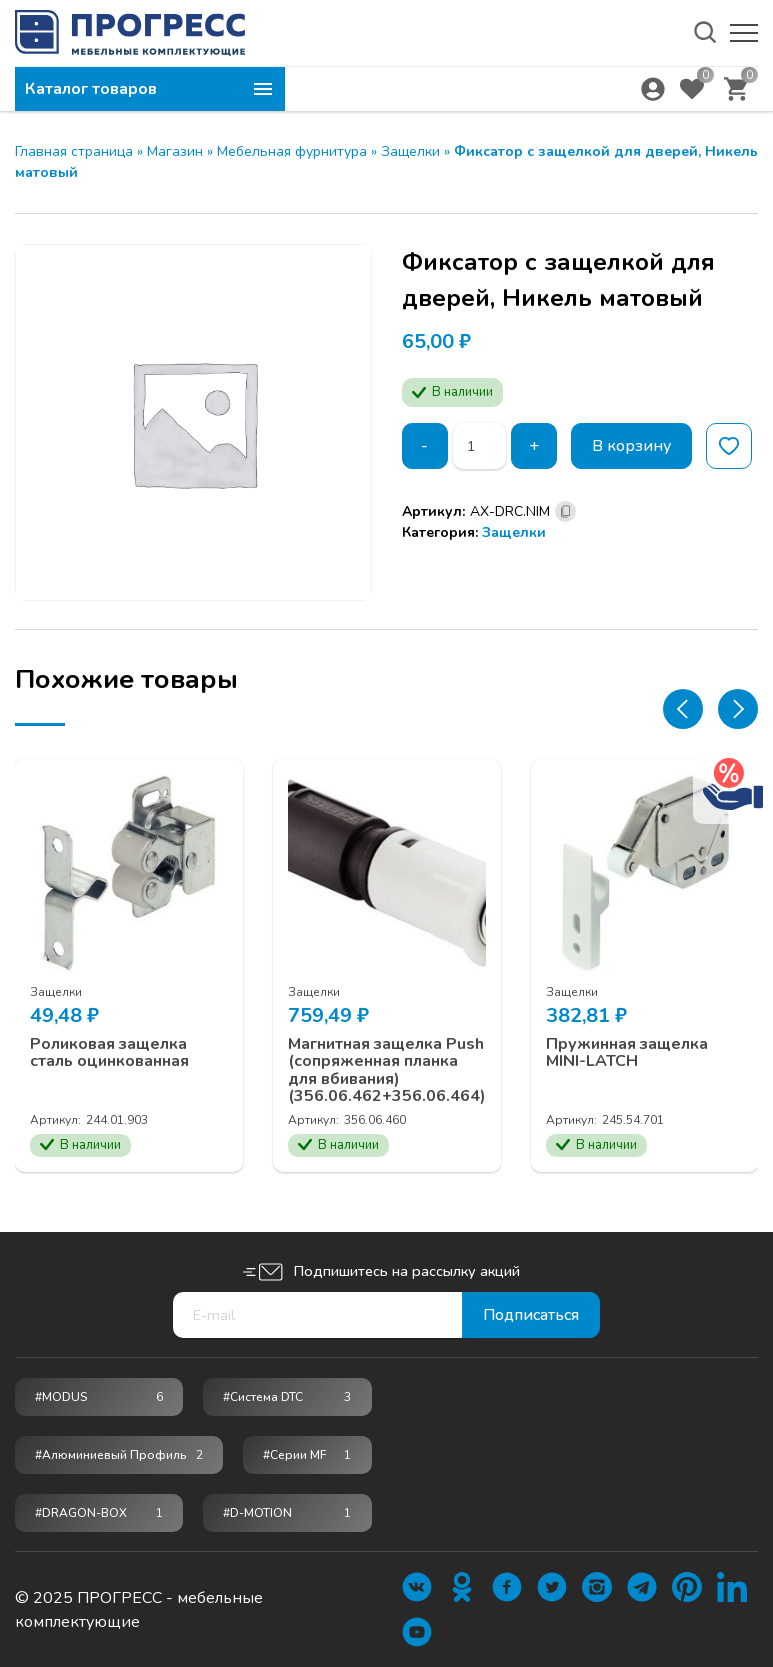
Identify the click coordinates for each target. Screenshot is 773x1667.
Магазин (175, 151)
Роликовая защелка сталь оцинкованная (109, 1052)
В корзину (631, 446)
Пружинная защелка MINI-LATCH (627, 1052)
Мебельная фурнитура (292, 151)
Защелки (410, 151)
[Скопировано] (565, 511)
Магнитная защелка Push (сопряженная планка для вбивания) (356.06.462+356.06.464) (387, 1070)
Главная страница (74, 151)
